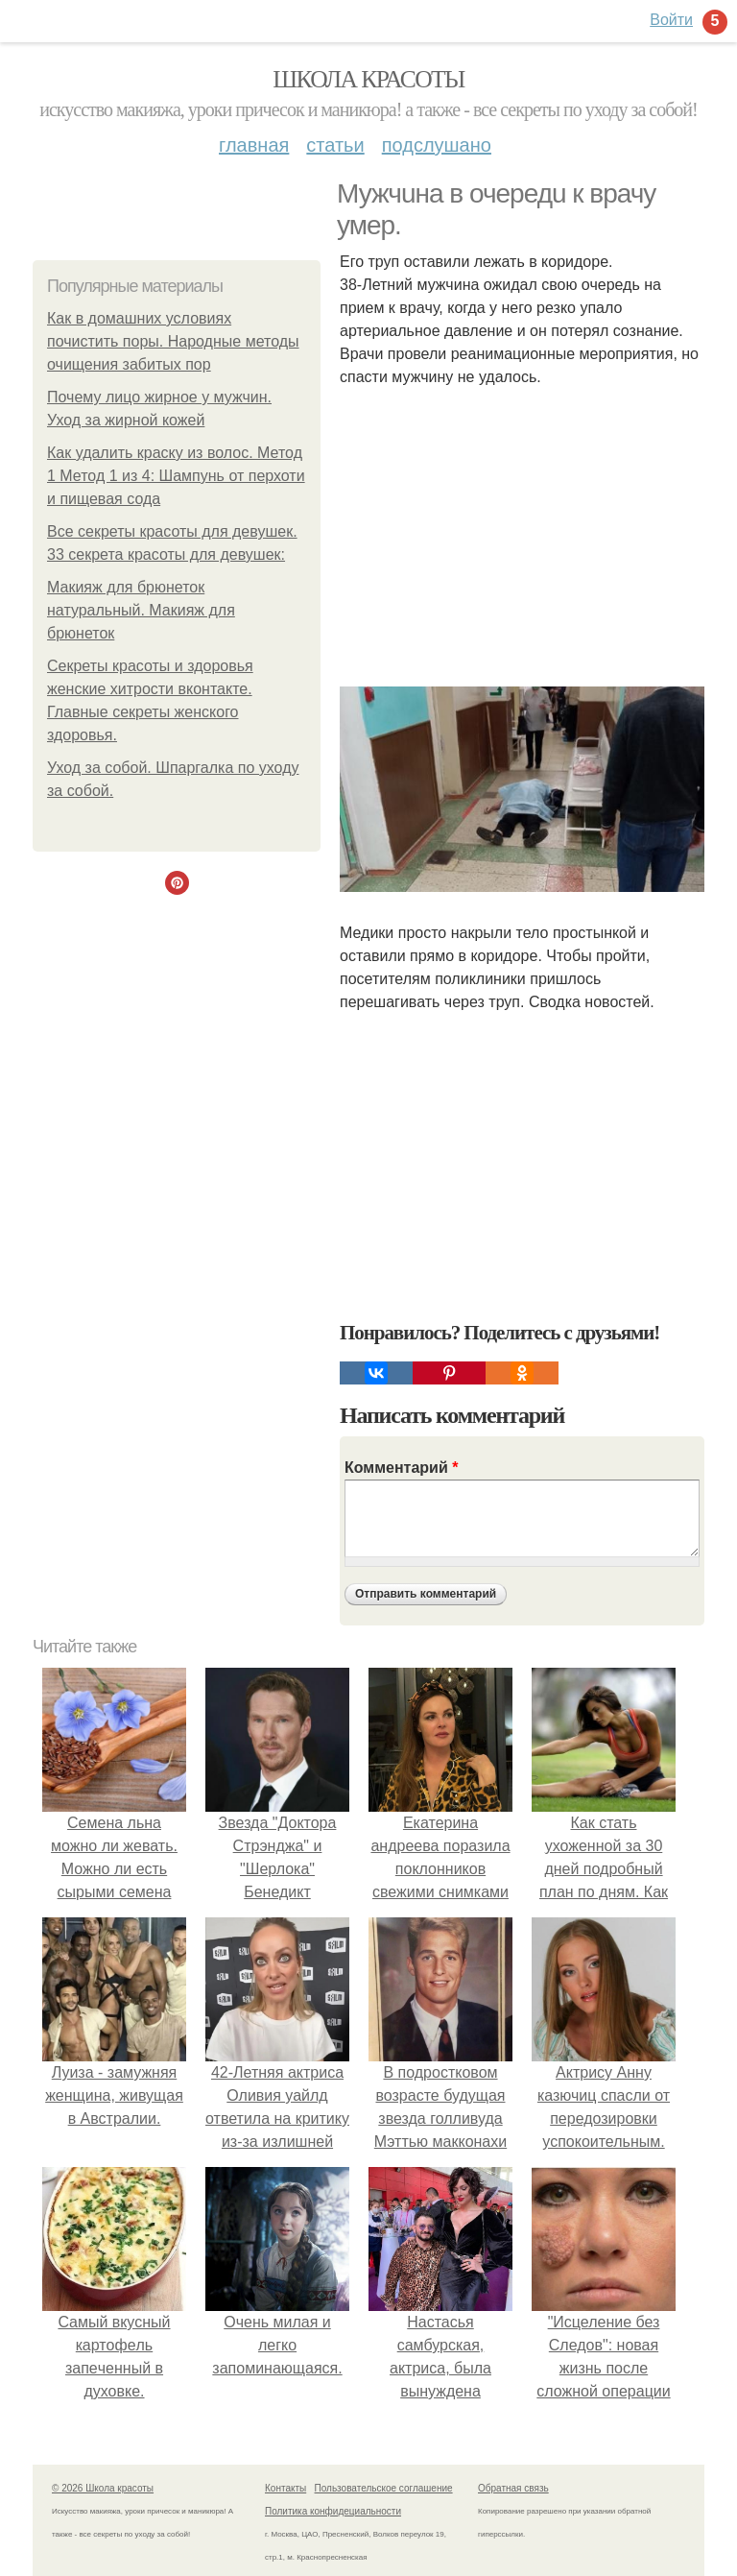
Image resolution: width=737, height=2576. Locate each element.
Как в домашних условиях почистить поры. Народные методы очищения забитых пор (173, 341)
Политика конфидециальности (333, 2511)
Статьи (335, 145)
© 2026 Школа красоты (103, 2488)
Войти (671, 20)
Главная (254, 145)
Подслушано (436, 145)
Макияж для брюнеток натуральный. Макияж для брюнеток (141, 610)
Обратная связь (513, 2488)
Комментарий (401, 1467)
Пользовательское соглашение (384, 2488)
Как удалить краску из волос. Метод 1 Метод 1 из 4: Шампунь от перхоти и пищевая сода (176, 476)
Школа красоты (368, 79)
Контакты (285, 2488)
